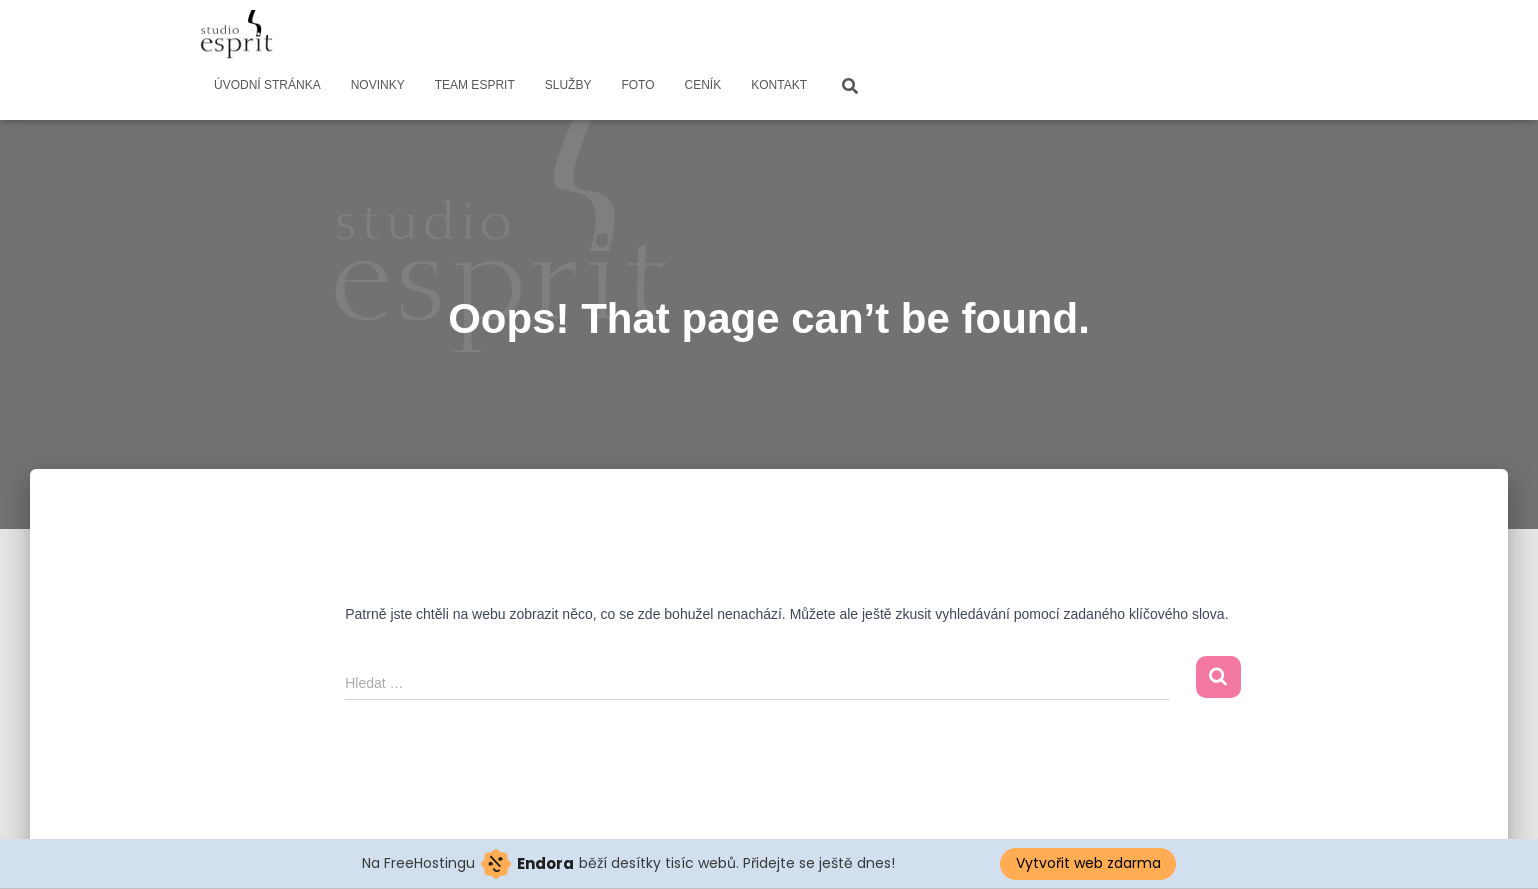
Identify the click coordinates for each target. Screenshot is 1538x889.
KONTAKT (779, 85)
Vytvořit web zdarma (1088, 863)
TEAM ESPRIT (475, 85)
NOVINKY (378, 85)
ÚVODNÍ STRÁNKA (267, 85)
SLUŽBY (568, 85)
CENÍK (703, 85)
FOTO (637, 85)
